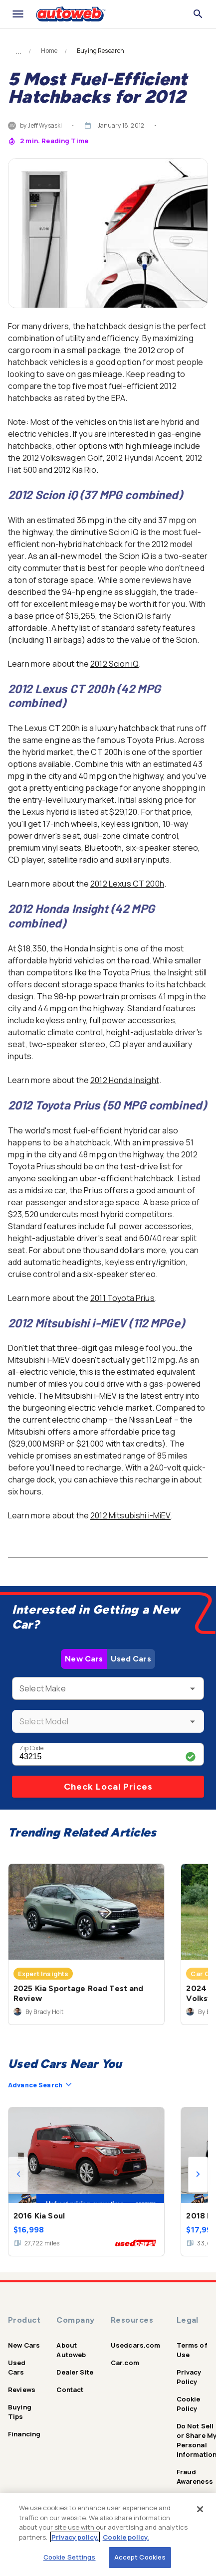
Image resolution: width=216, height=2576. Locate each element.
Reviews (21, 2389)
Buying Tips (19, 2411)
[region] (108, 2534)
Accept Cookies (140, 2557)
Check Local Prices (108, 1786)
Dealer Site (74, 2372)
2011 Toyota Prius (122, 1297)
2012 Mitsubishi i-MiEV (130, 1515)
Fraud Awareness (195, 2476)
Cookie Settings (69, 2557)
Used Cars (131, 1658)
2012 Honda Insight (124, 1080)
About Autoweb (71, 2350)
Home (49, 51)
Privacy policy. (75, 2537)
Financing (24, 2433)
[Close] (200, 2509)
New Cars (84, 1658)
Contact (69, 2389)
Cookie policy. (126, 2537)
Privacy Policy (189, 2377)
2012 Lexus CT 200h (127, 883)
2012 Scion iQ (114, 663)
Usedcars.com (136, 2345)
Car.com (125, 2362)
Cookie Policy (189, 2403)
